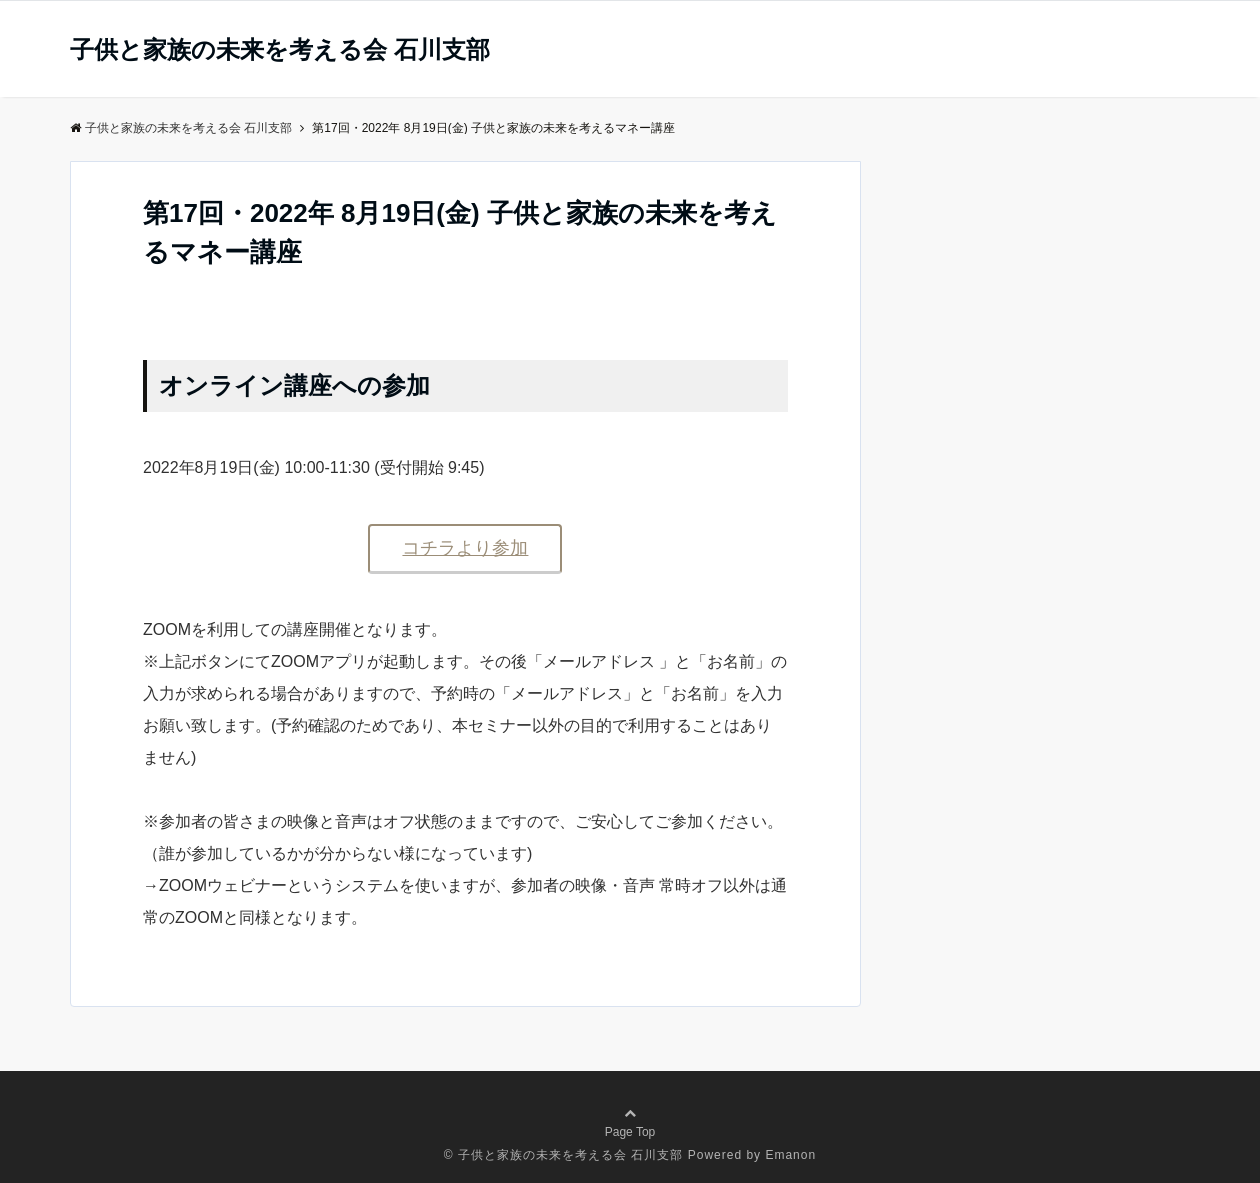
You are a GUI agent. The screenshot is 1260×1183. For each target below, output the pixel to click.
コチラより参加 (465, 548)
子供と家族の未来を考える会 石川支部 (280, 50)
